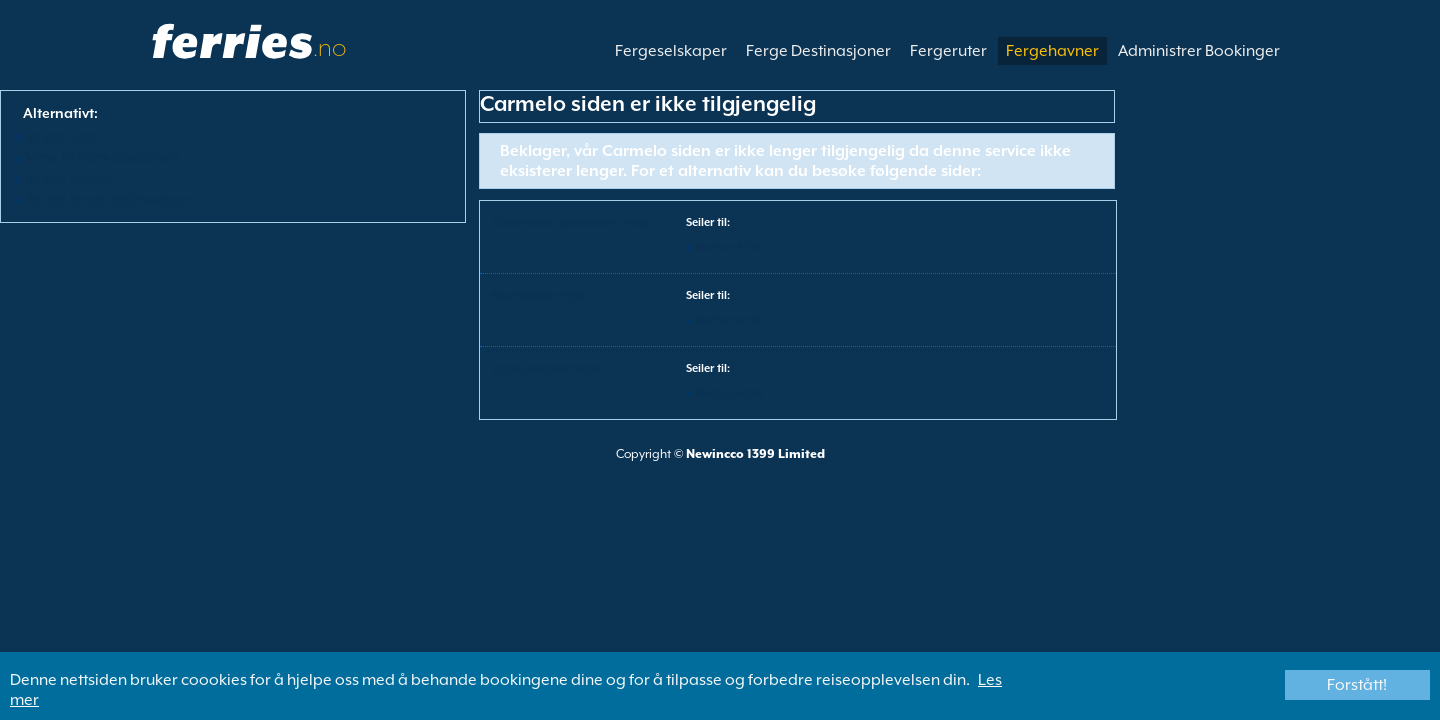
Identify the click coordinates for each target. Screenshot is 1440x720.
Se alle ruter (63, 136)
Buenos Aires (729, 246)
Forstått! (1357, 685)
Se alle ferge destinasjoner (110, 199)
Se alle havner (70, 178)
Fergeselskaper (671, 51)
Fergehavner (1052, 51)
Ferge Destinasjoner (818, 51)
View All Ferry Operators (103, 157)
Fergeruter (948, 51)
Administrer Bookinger (1199, 51)
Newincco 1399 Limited (755, 454)
